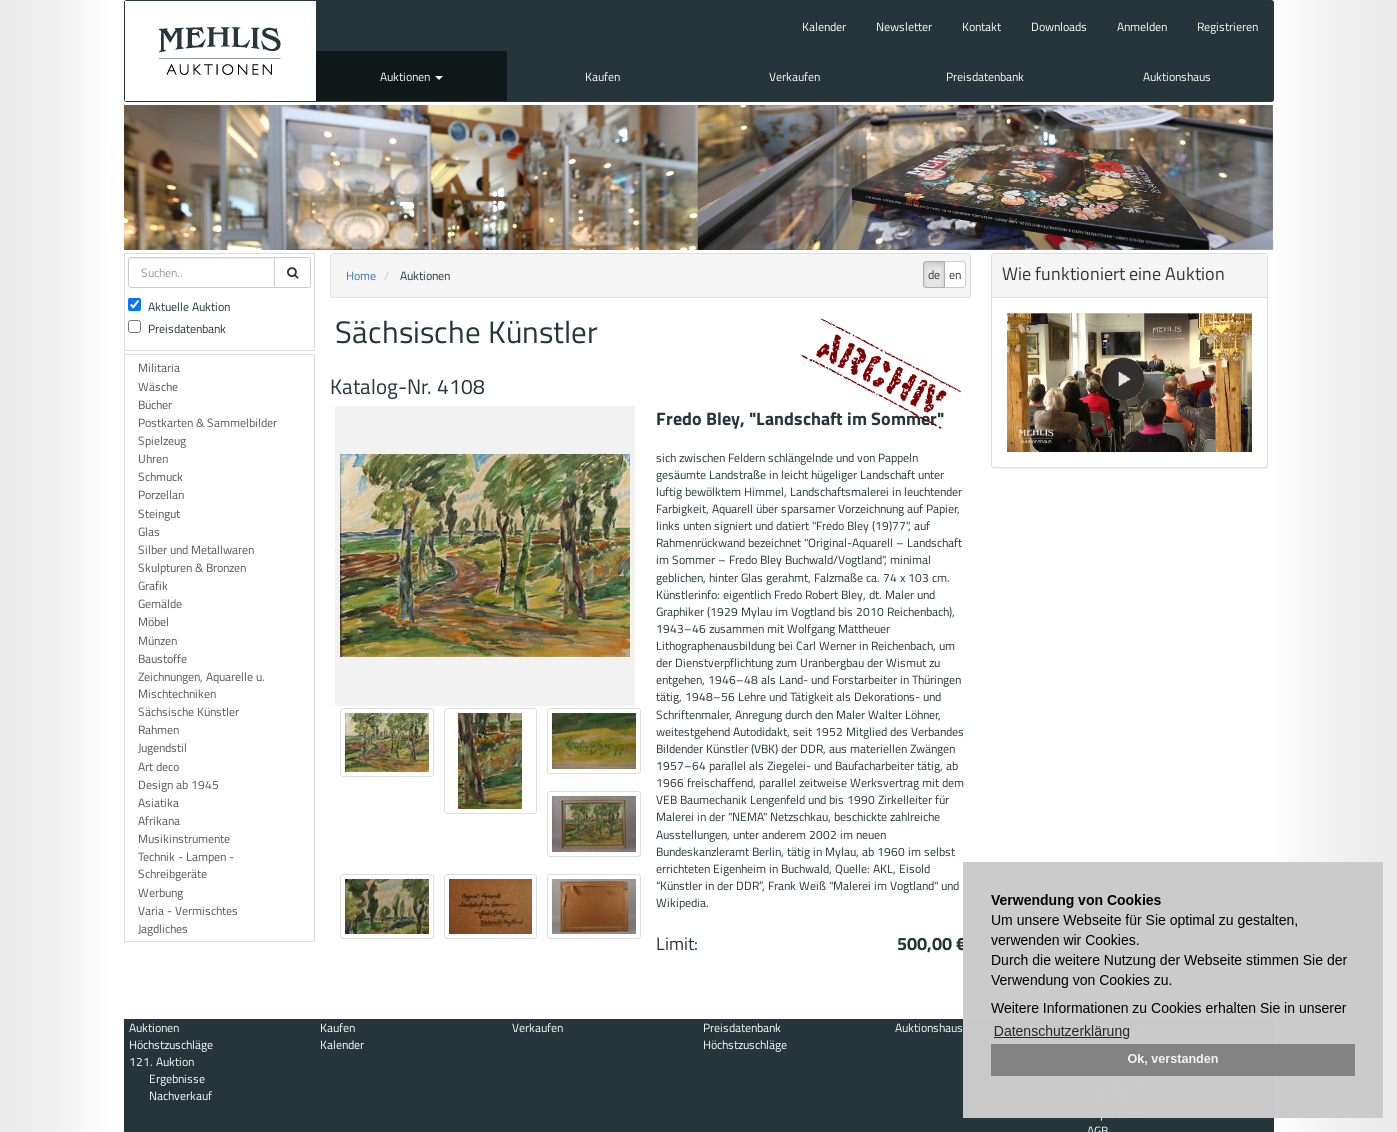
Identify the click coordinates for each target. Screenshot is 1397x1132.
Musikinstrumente (184, 838)
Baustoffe (162, 658)
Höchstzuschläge (171, 1044)
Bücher (155, 404)
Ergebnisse (177, 1078)
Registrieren (1227, 26)
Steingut (159, 513)
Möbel (153, 621)
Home (361, 275)
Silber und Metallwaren (196, 549)
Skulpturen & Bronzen (192, 567)
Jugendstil (162, 747)
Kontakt (981, 26)
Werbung (160, 892)
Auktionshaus (1177, 76)
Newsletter (904, 26)
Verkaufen (794, 76)
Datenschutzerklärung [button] (1062, 1031)
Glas (149, 531)
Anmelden (1142, 26)
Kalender (824, 26)
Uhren (153, 458)
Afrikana (159, 820)
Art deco (158, 766)
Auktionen (411, 76)
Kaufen (602, 76)
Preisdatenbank (985, 76)
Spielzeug (162, 440)
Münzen (157, 640)
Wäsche (158, 386)
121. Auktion (161, 1061)
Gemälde (160, 603)
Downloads (1059, 26)
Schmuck (160, 476)
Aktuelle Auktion (179, 306)
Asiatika (158, 802)
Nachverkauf (180, 1095)
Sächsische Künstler (188, 711)
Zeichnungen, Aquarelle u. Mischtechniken (201, 685)
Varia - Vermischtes (188, 910)
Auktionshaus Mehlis (220, 51)
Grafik (153, 585)
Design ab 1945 (178, 784)
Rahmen (158, 729)
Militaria (159, 367)
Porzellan (161, 494)
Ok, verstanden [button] (1173, 1059)
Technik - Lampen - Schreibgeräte (186, 865)
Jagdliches (163, 928)
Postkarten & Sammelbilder (207, 422)
